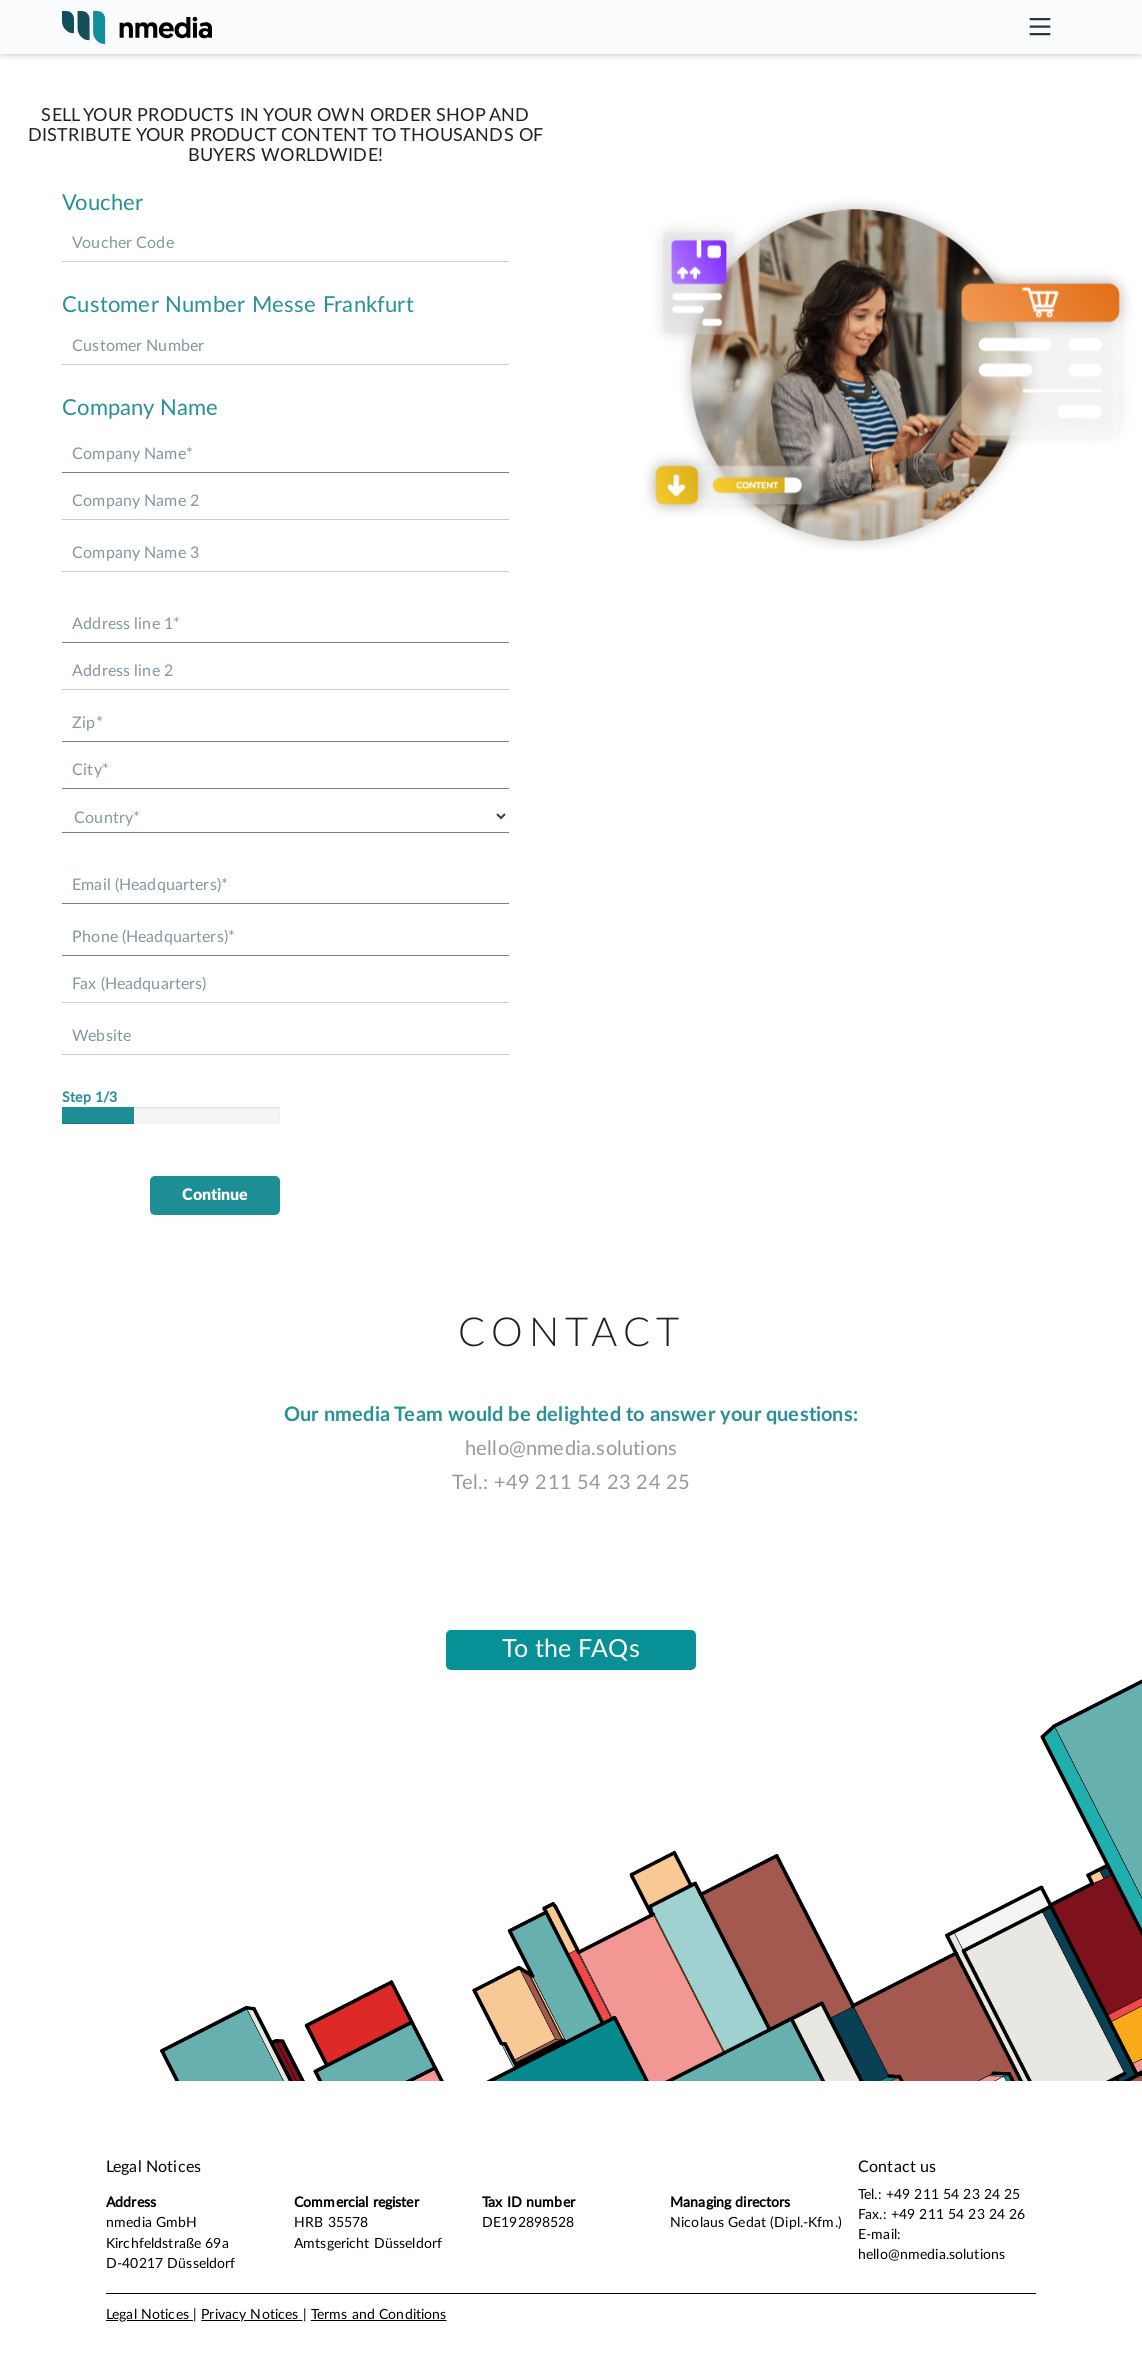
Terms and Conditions (379, 2315)
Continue (215, 1195)
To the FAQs (571, 1649)
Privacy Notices (251, 2315)
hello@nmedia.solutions (571, 1449)
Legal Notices (149, 2315)
